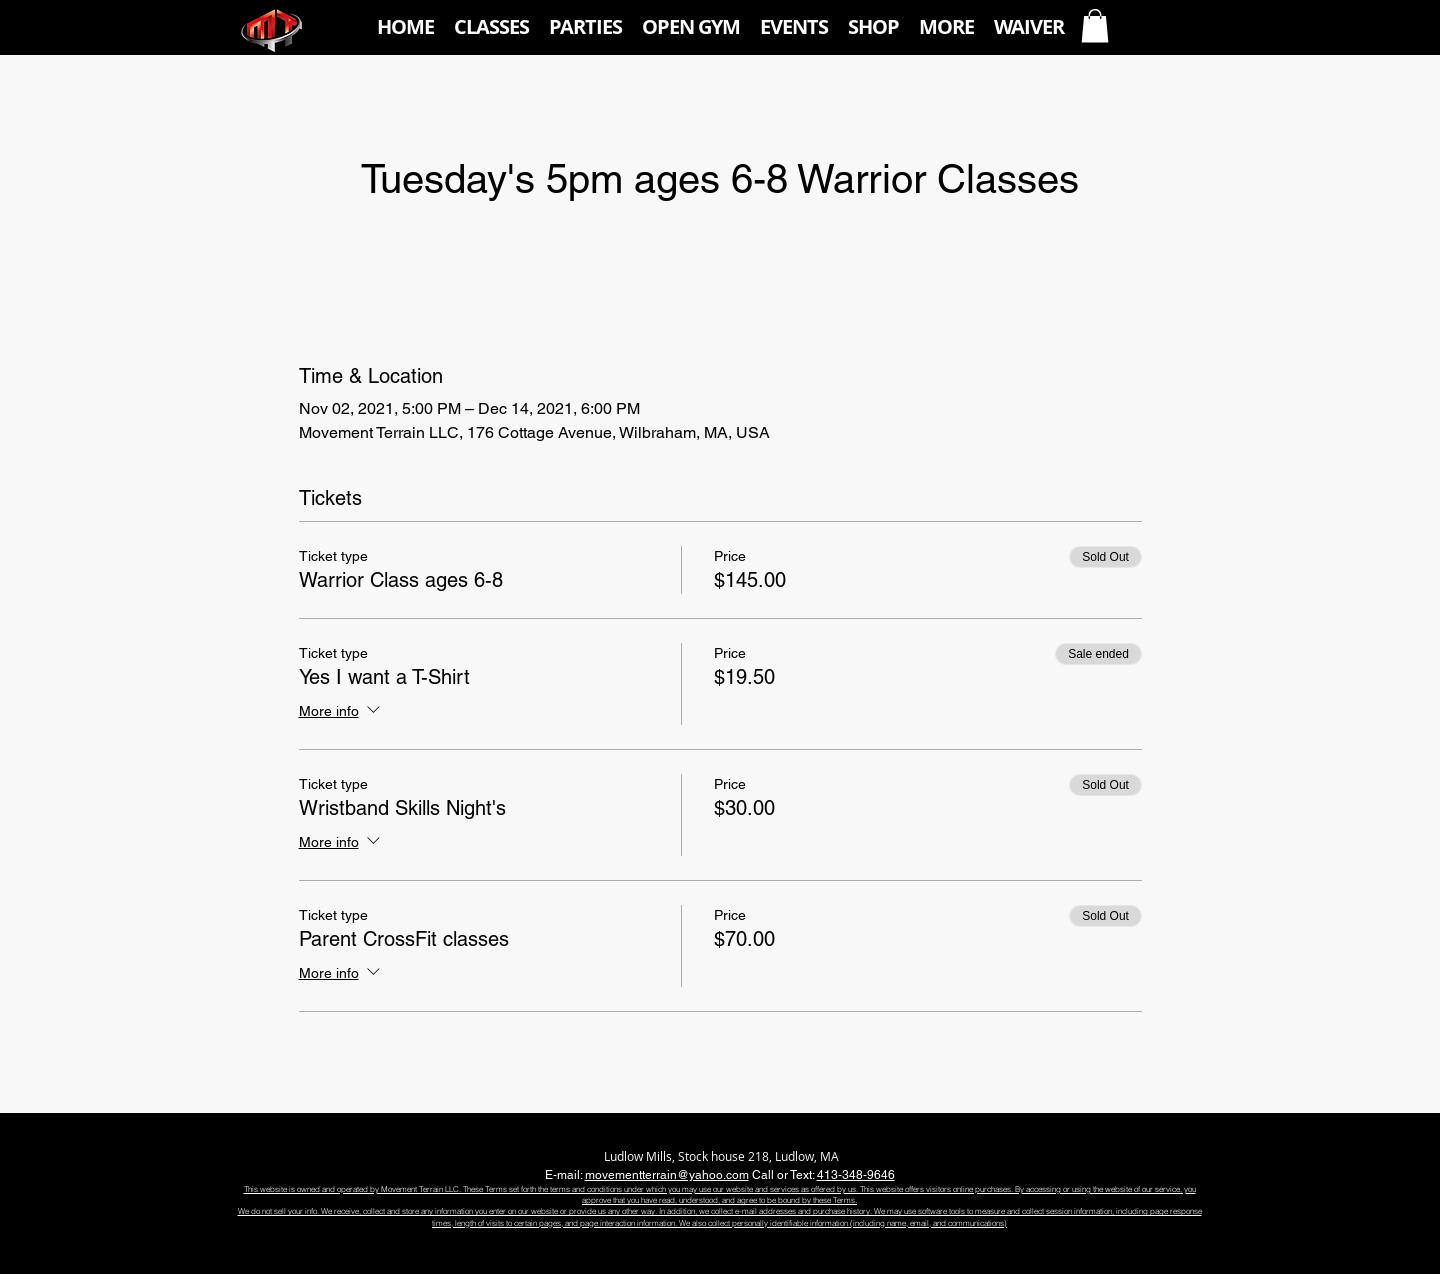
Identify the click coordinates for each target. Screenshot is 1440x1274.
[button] (491, 27)
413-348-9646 (856, 1175)
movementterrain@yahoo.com (667, 1175)
